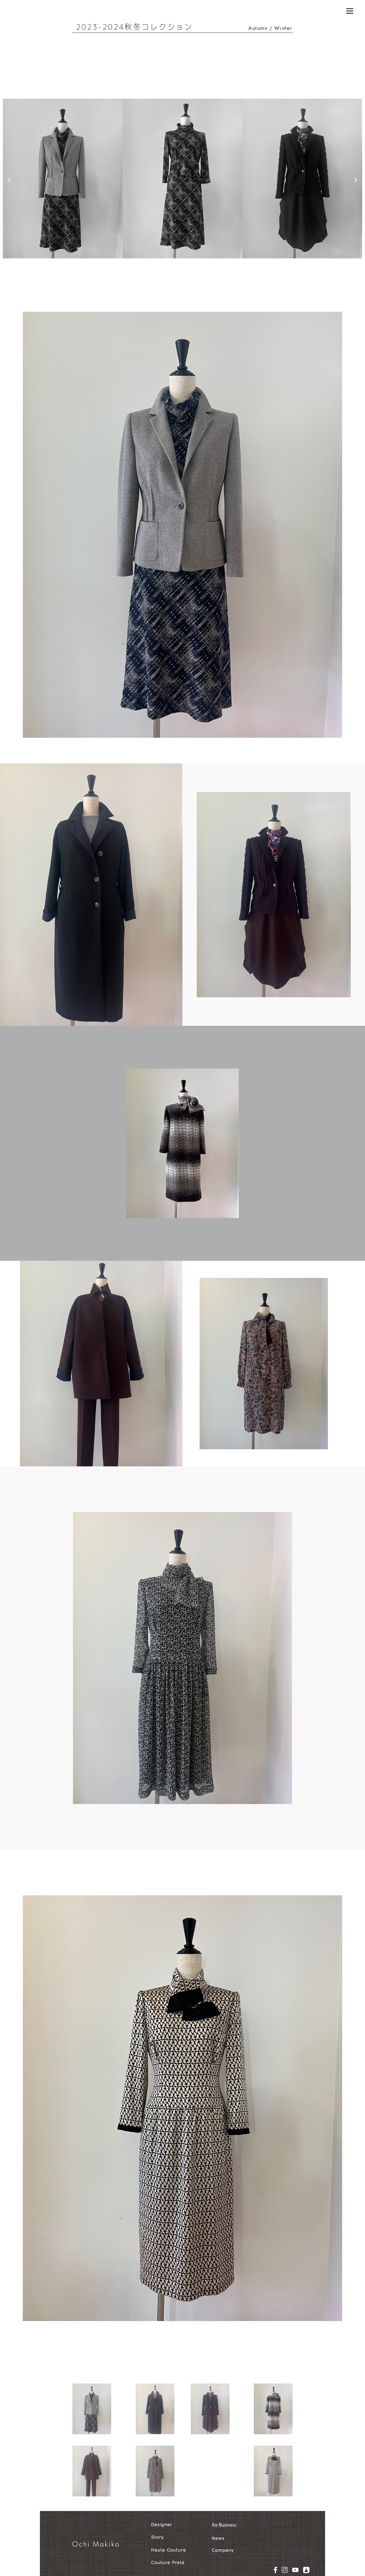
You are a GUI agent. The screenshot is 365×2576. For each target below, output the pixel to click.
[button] (9, 179)
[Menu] (350, 11)
